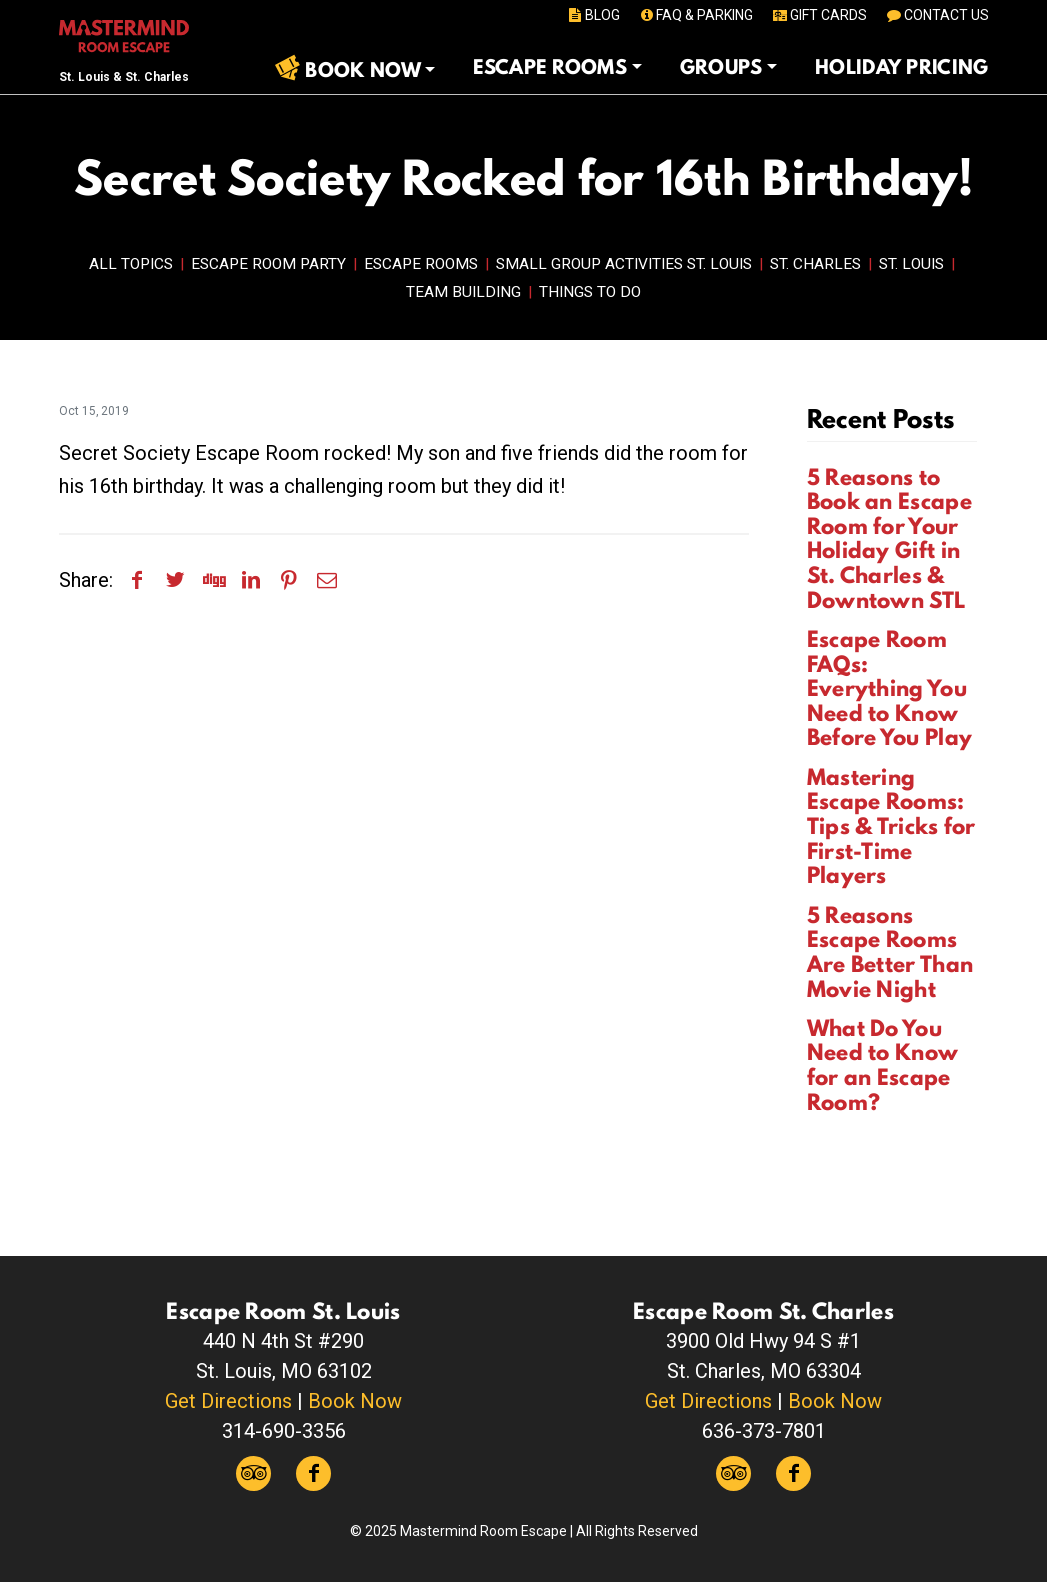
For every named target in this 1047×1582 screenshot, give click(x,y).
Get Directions (228, 1401)
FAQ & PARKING (695, 15)
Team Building (463, 292)
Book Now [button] (362, 70)
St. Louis (911, 264)
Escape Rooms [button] (550, 67)
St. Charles (815, 264)
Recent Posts (881, 418)
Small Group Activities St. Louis (624, 264)
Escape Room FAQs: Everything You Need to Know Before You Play (890, 688)
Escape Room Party (268, 264)
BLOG (592, 15)
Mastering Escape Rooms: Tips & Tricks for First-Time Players (891, 826)
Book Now (355, 1401)
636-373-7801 (764, 1431)
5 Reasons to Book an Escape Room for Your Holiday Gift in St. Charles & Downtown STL (889, 538)
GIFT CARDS (818, 15)
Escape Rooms (421, 264)
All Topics (131, 264)
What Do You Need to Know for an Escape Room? (883, 1065)
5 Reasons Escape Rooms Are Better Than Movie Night (890, 952)
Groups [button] (721, 67)
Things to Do (590, 292)
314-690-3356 (284, 1431)
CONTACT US (936, 15)
